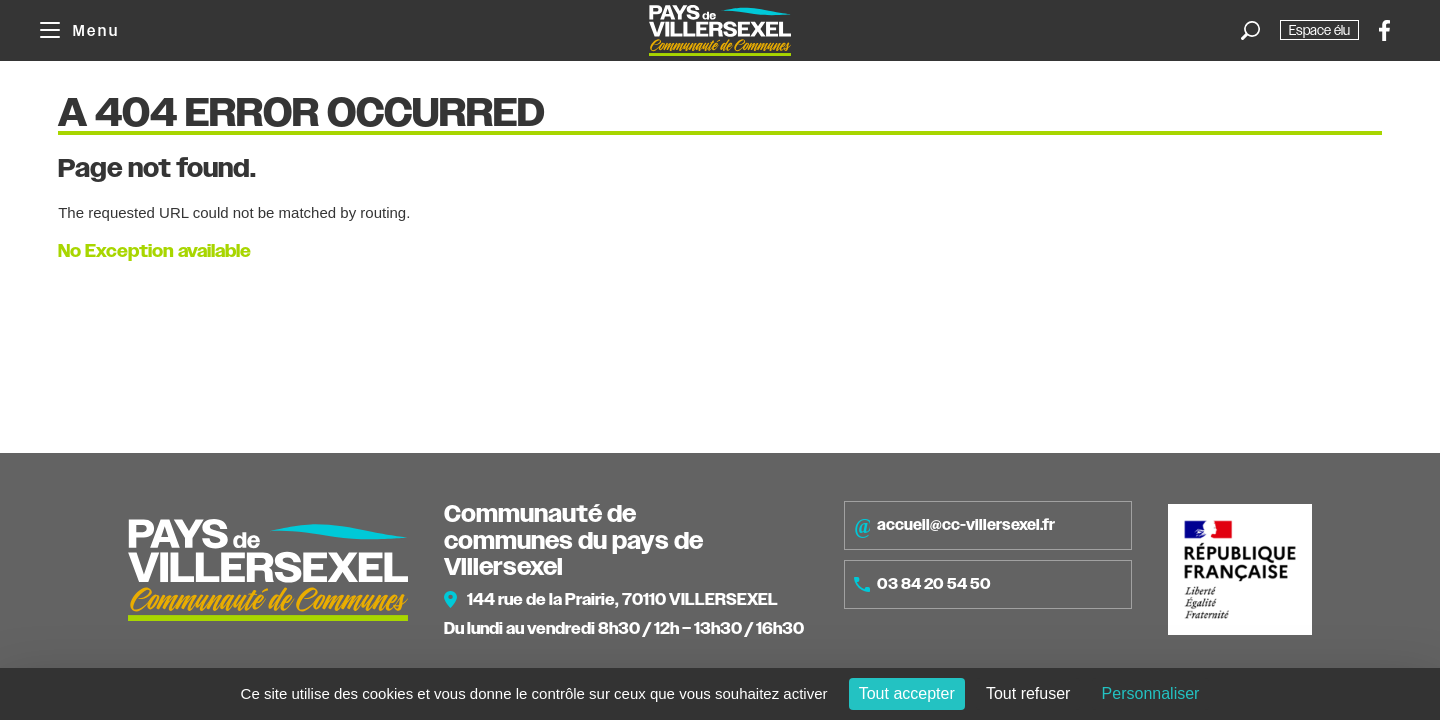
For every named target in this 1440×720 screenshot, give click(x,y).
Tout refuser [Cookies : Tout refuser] (1028, 693)
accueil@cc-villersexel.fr (954, 526)
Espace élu (1319, 30)
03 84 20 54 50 (922, 584)
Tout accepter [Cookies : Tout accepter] (907, 693)
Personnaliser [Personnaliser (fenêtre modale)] (1151, 693)
